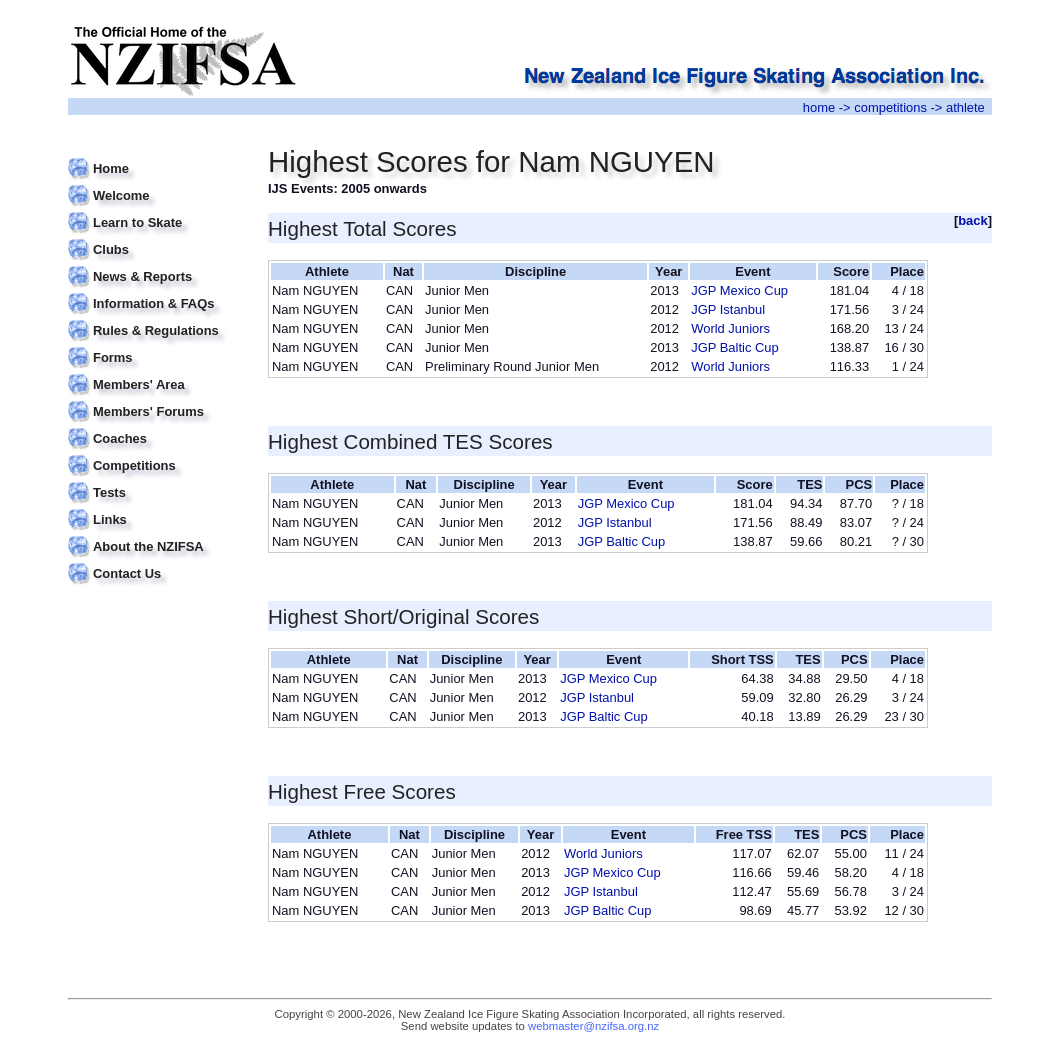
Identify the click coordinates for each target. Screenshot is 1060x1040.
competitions (890, 107)
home (819, 107)
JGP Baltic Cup (735, 347)
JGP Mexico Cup (739, 290)
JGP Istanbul (728, 309)
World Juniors (730, 328)
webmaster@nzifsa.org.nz (593, 1026)
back (973, 220)
